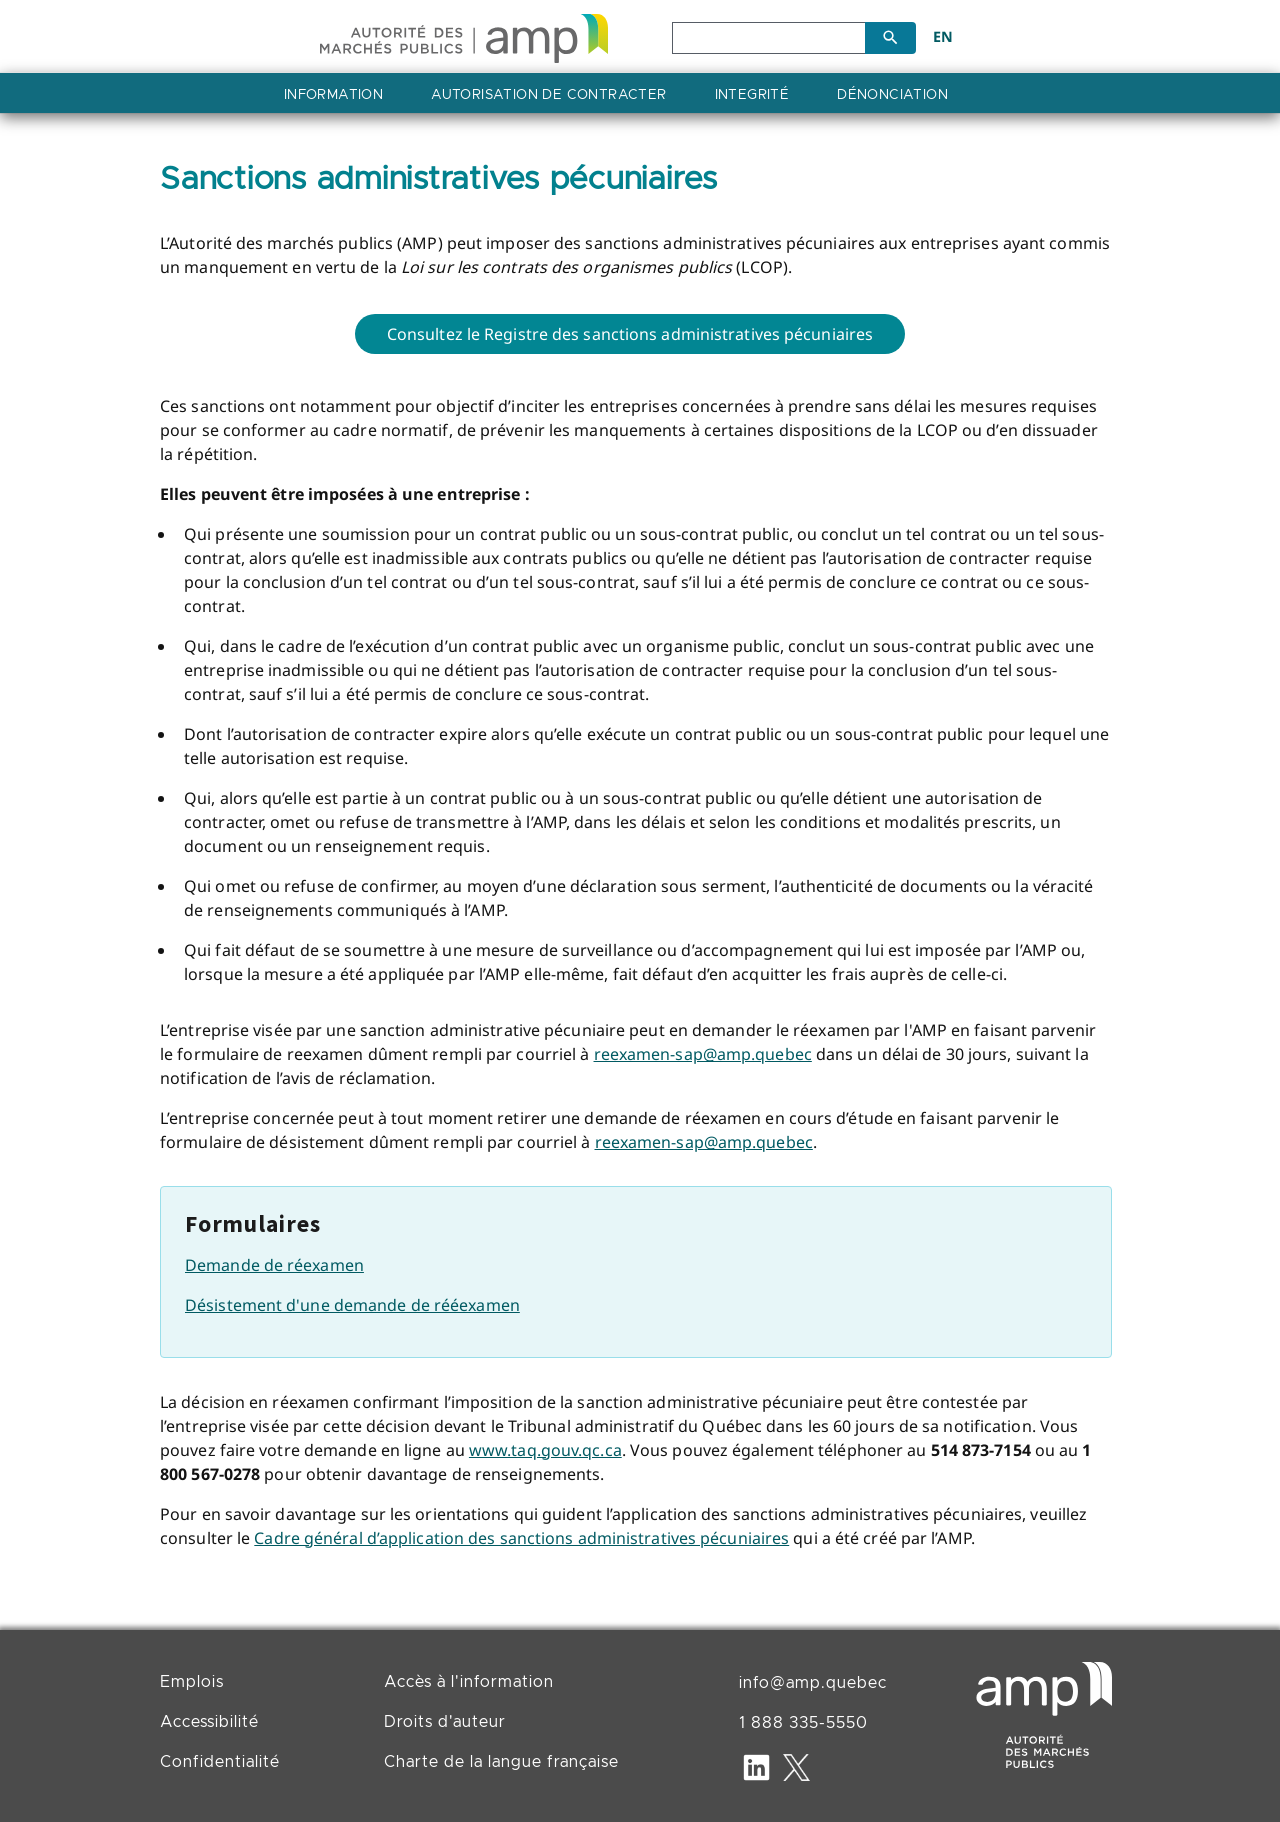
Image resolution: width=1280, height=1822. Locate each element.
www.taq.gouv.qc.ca (545, 1450)
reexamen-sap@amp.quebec (703, 1054)
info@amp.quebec (813, 1683)
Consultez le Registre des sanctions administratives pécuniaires (630, 334)
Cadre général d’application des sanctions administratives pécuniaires (521, 1538)
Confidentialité (220, 1762)
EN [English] (943, 36)
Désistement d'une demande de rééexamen (352, 1305)
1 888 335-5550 (803, 1723)
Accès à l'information (469, 1682)
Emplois (192, 1682)
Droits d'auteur (445, 1722)
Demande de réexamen (274, 1265)
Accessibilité (209, 1722)
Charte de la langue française (501, 1762)
